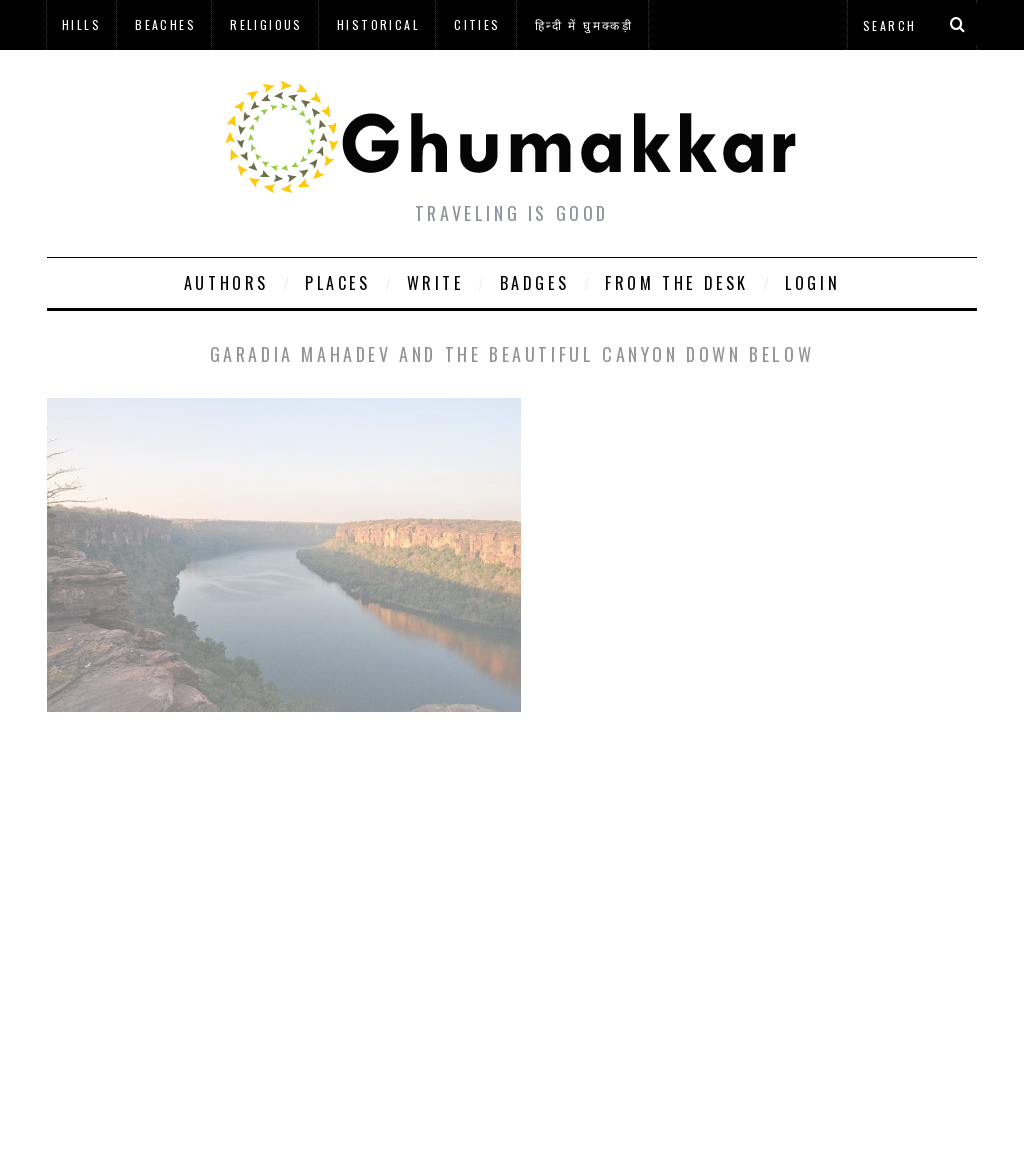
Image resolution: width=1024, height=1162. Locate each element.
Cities (477, 24)
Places (338, 283)
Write (435, 283)
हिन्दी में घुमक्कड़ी (584, 24)
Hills (81, 24)
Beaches (165, 24)
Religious (266, 24)
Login (812, 283)
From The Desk (677, 283)
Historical (378, 24)
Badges (535, 283)
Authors (226, 283)
